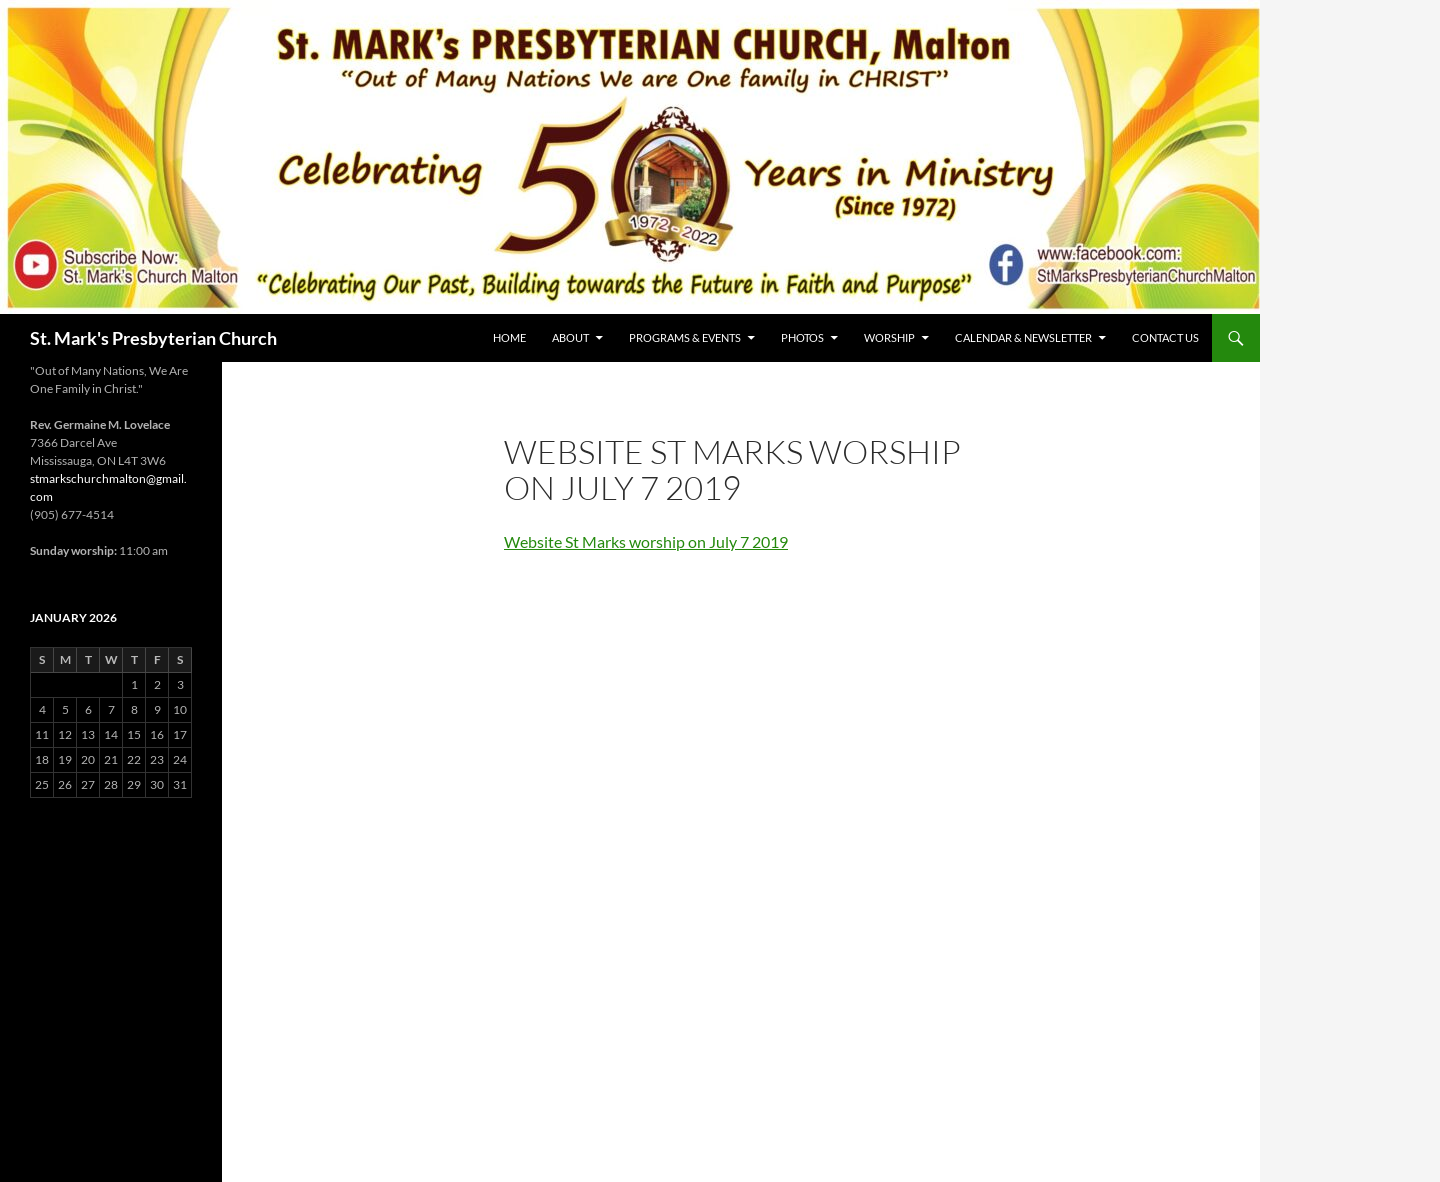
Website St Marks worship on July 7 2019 (646, 541)
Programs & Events (685, 337)
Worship (889, 337)
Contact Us (1165, 337)
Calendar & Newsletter (1023, 337)
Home (509, 337)
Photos (802, 337)
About (570, 337)
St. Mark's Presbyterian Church (153, 338)
